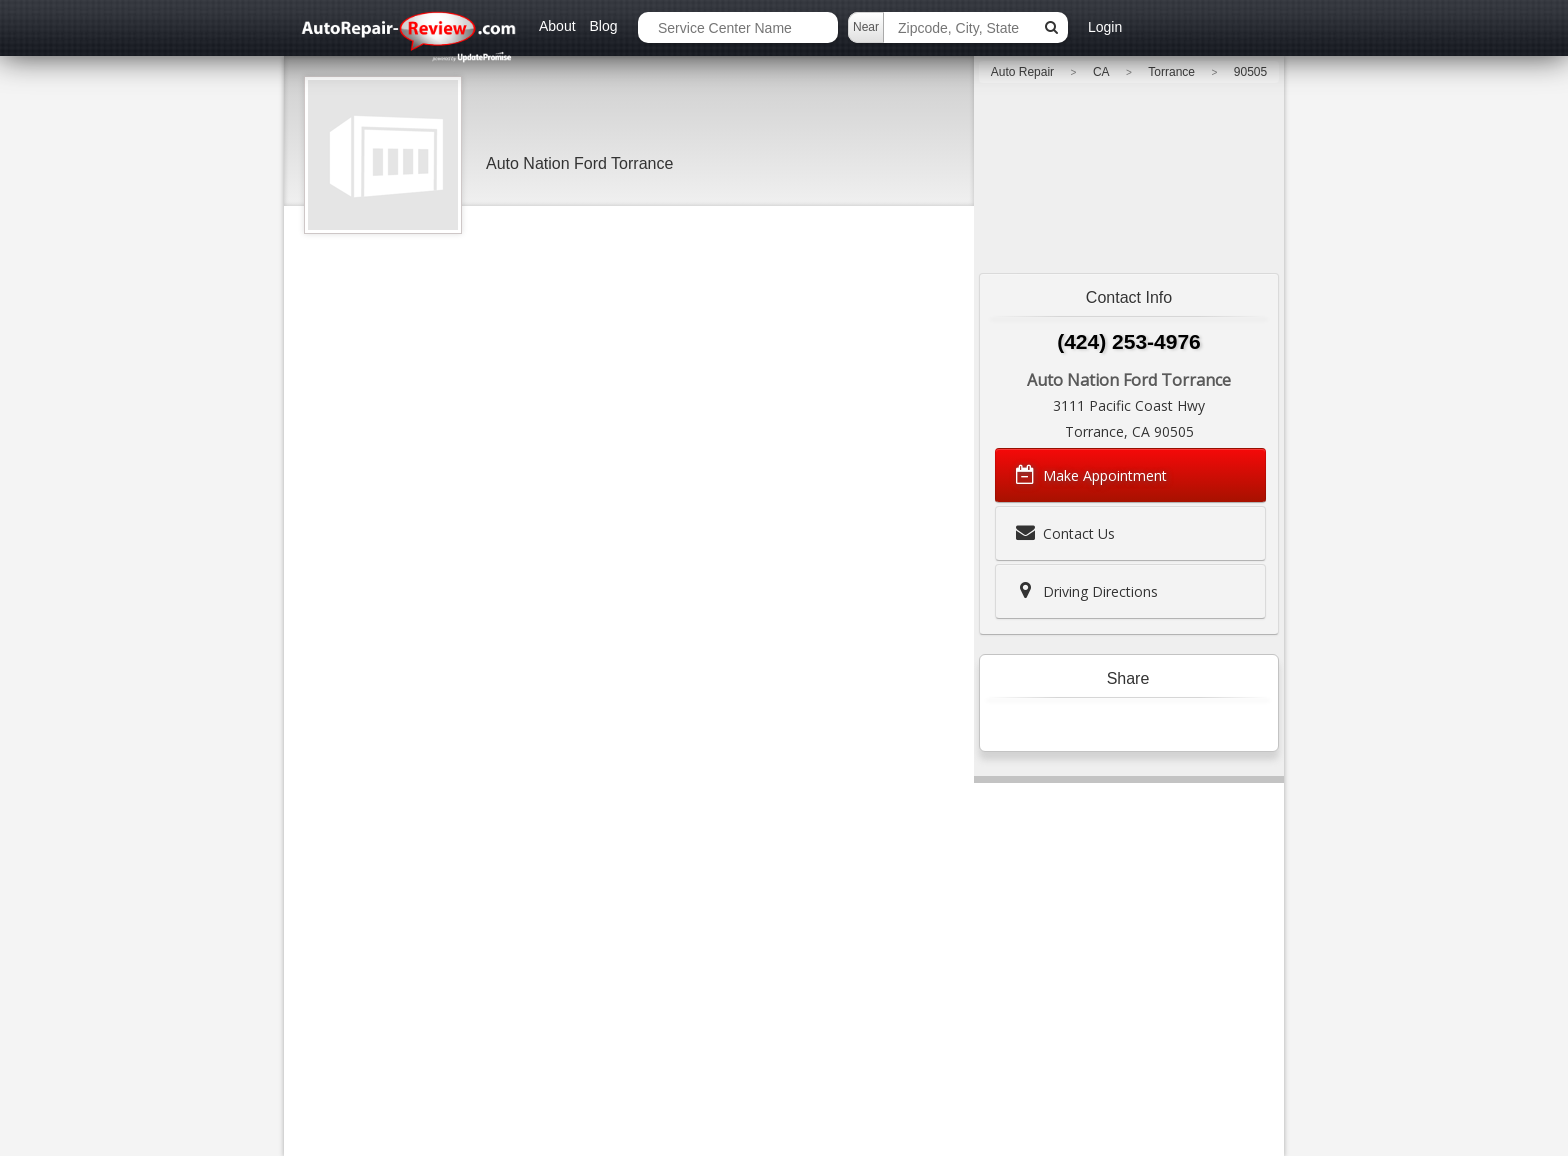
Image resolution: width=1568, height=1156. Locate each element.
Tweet (1087, 725)
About (557, 26)
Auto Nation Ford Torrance (579, 163)
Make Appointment (1089, 475)
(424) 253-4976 (1129, 341)
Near (866, 27)
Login (1105, 27)
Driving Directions (1085, 591)
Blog (603, 26)
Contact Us (1063, 533)
